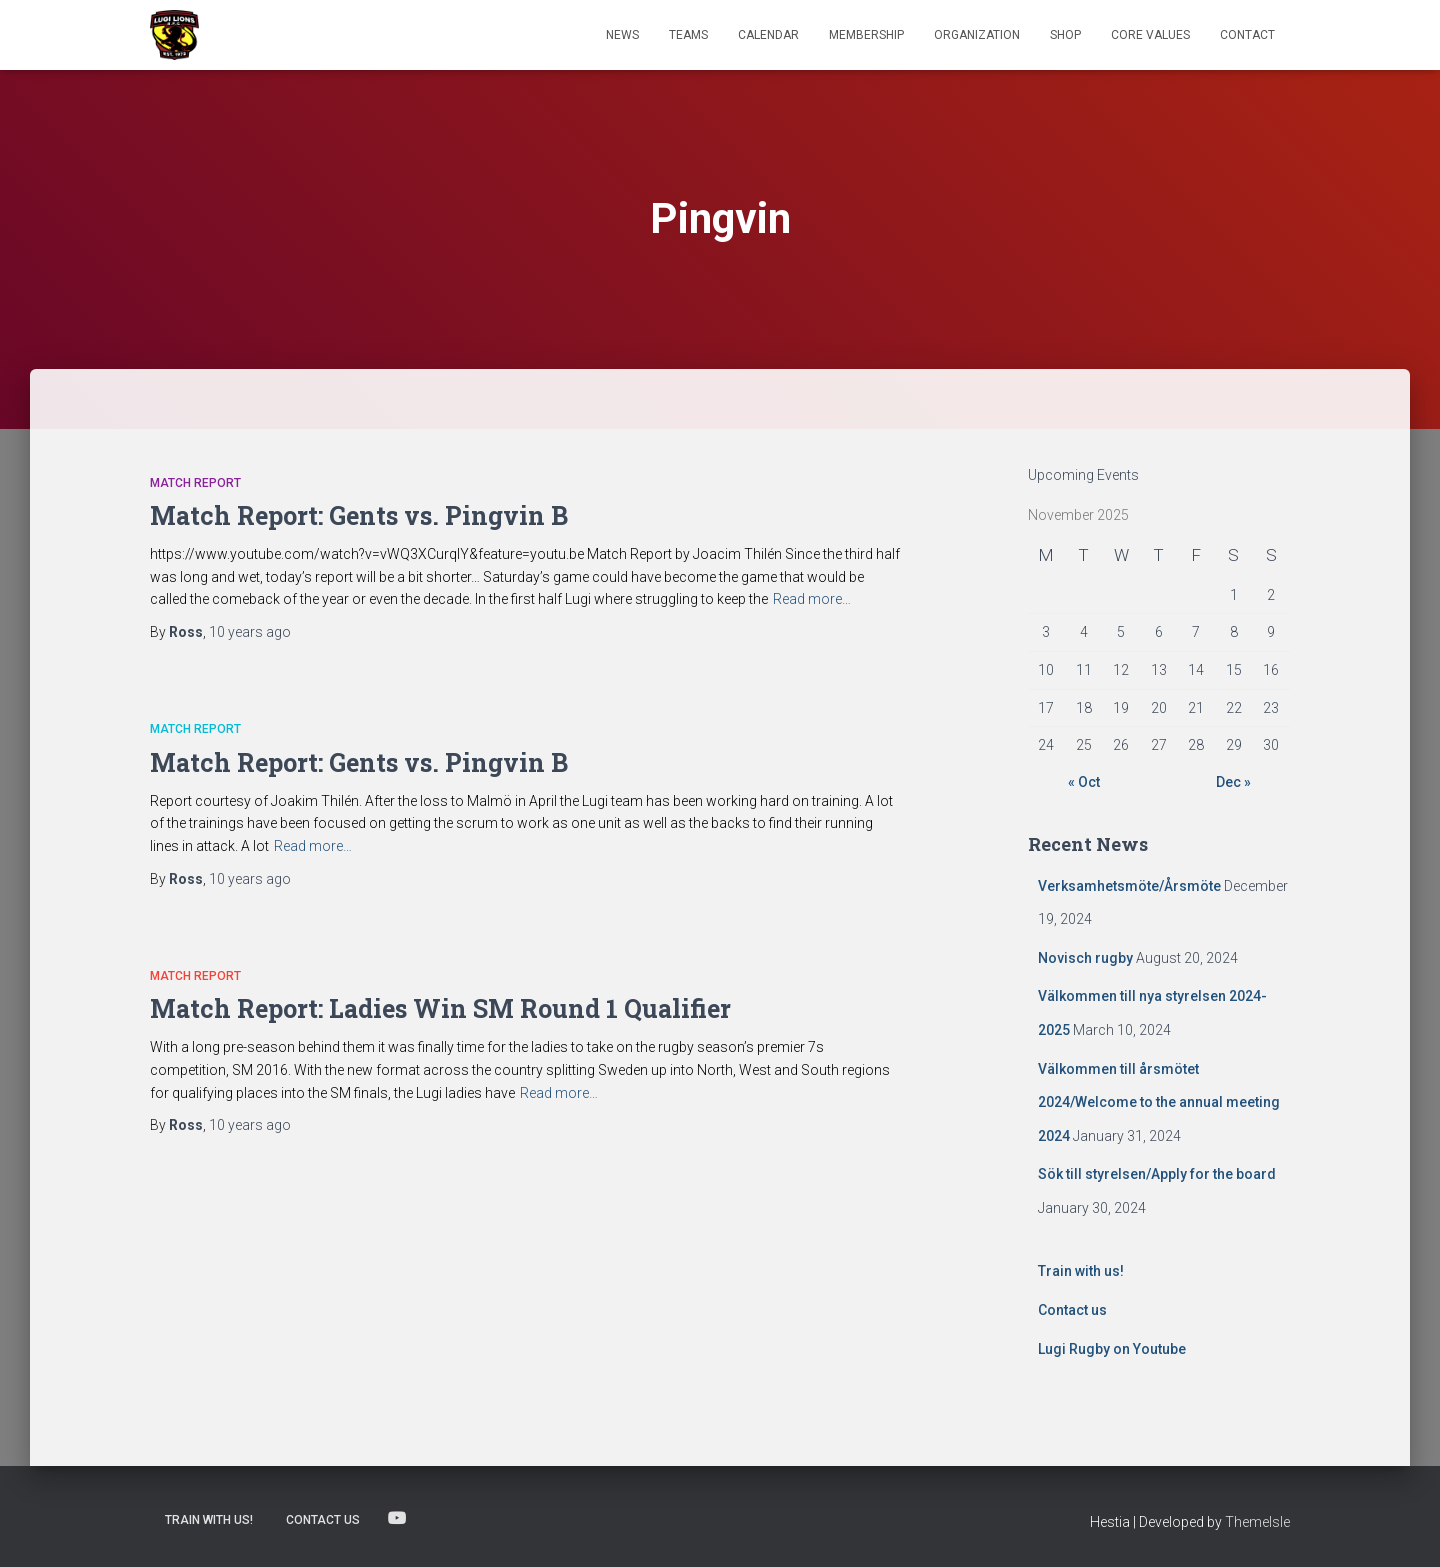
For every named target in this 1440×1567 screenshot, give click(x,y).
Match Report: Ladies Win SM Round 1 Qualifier (440, 1008)
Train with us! (1081, 1271)
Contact (1247, 35)
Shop (1065, 35)
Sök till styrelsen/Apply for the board (1157, 1174)
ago (250, 632)
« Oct (1084, 782)
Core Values (1150, 35)
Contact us (1072, 1310)
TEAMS (688, 35)
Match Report (195, 483)
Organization (977, 35)
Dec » (1233, 782)
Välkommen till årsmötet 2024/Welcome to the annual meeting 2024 (1159, 1102)
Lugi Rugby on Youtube (1112, 1349)
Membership (866, 35)
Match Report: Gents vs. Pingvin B (359, 515)
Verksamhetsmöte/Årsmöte (1129, 886)
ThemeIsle (1257, 1522)
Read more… (812, 599)
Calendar (768, 35)
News (622, 35)
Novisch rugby (1085, 958)
